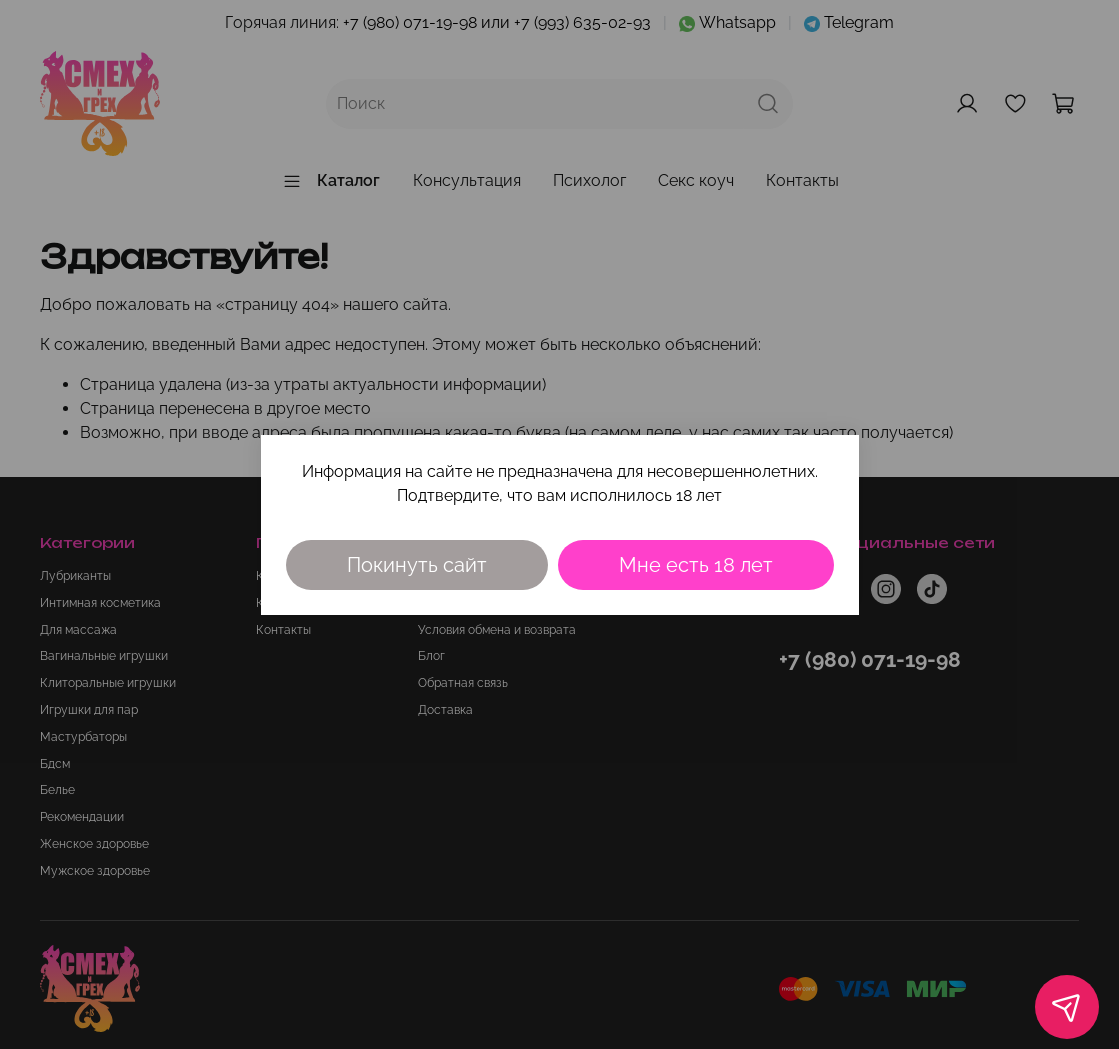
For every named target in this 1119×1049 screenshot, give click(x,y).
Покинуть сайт (417, 565)
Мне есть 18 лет (696, 565)
